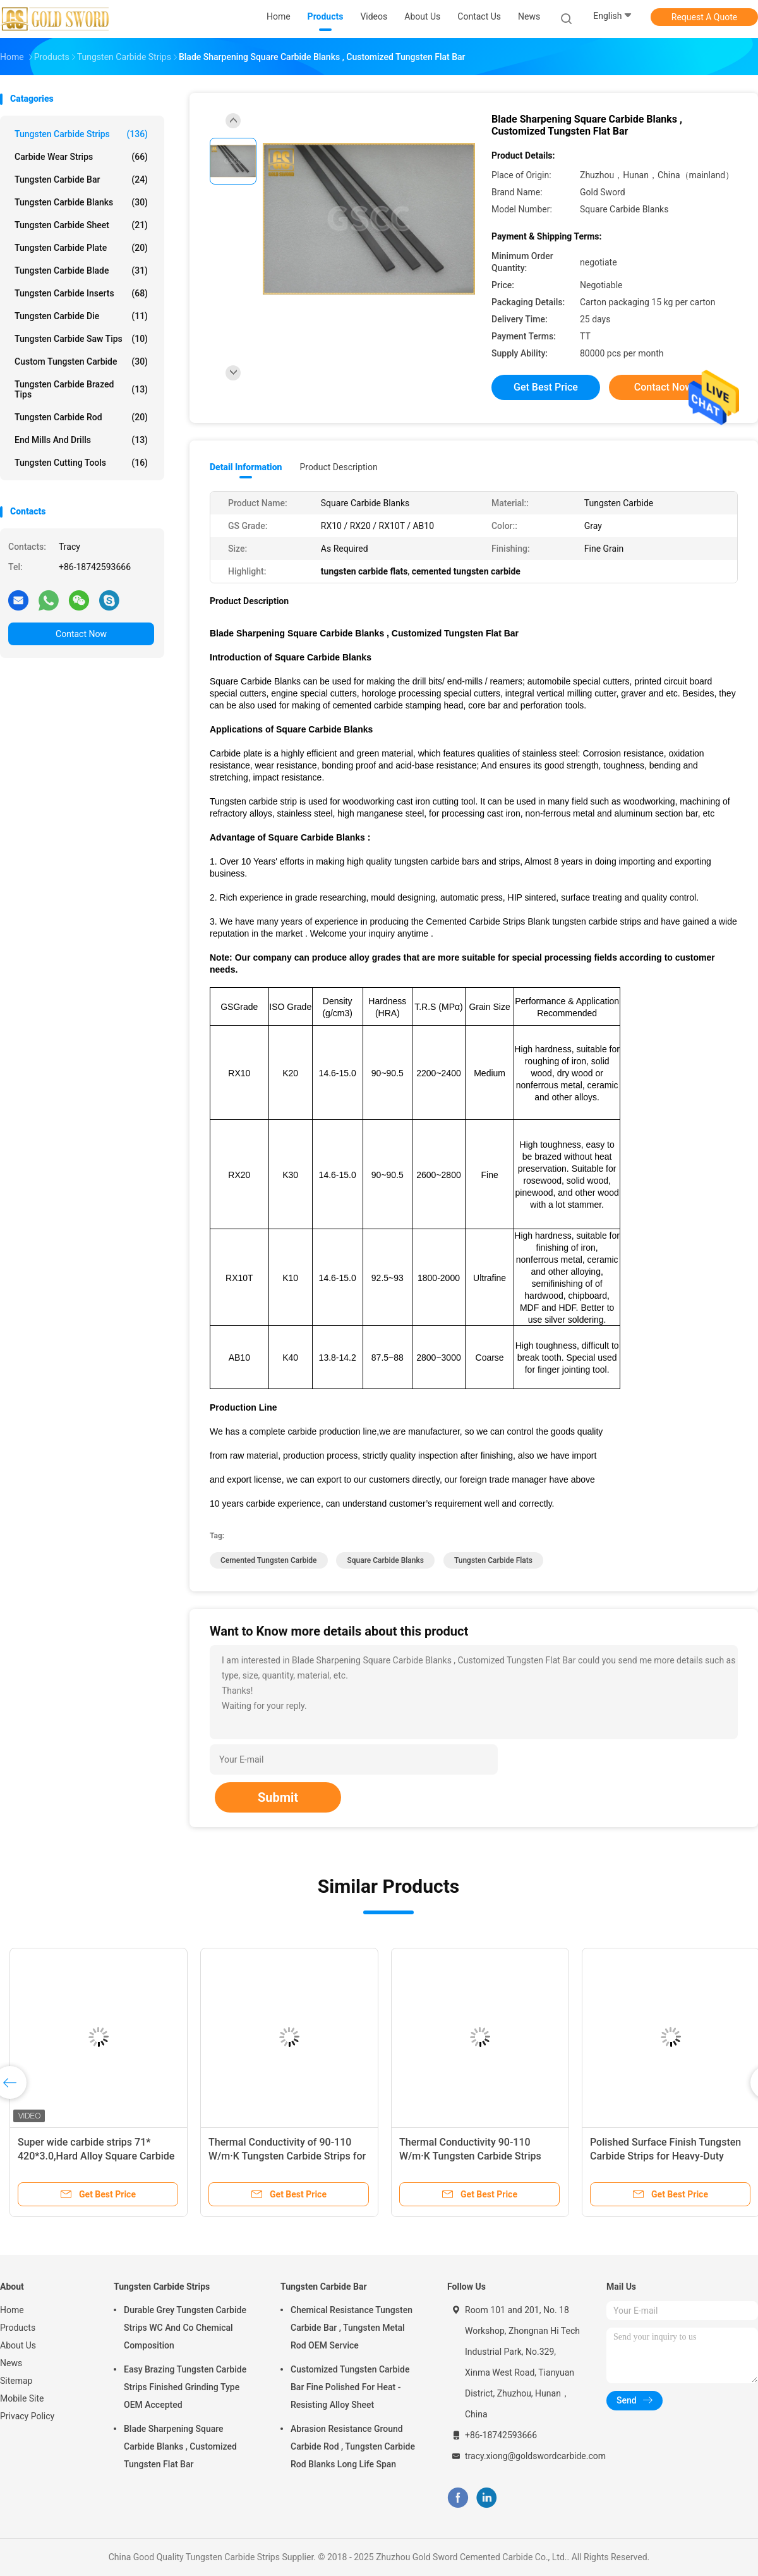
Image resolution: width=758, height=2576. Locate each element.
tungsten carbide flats (493, 1560)
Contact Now (81, 634)
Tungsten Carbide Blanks (81, 202)
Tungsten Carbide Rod (81, 417)
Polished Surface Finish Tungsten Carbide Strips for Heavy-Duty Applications (665, 2156)
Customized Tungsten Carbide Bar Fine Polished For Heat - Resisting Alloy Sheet (350, 2387)
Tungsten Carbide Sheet (81, 225)
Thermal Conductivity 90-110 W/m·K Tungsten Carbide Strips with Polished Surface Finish (470, 2156)
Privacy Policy (27, 2416)
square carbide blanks (385, 1560)
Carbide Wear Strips (81, 156)
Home (12, 2310)
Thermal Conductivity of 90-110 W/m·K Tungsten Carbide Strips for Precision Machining (287, 2156)
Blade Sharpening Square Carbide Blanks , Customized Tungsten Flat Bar (180, 2446)
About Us (18, 2345)
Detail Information (246, 467)
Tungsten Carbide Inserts (81, 293)
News (11, 2363)
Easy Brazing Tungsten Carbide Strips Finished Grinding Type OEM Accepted (185, 2387)
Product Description (338, 467)
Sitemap (16, 2381)
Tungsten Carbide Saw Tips (81, 338)
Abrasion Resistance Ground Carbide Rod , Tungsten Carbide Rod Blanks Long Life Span (353, 2446)
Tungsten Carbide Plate (81, 247)
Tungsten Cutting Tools (81, 462)
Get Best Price (546, 387)
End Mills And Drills (81, 440)
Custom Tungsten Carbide (81, 361)
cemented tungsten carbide (268, 1560)
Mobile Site (22, 2398)
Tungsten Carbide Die (81, 316)
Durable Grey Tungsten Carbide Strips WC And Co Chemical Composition (185, 2327)
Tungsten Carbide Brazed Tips (81, 389)
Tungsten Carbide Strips (81, 134)
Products (17, 2328)
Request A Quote (704, 17)
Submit (278, 1797)
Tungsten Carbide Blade (81, 270)
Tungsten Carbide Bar (81, 179)
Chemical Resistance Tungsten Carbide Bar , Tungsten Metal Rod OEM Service (351, 2327)
